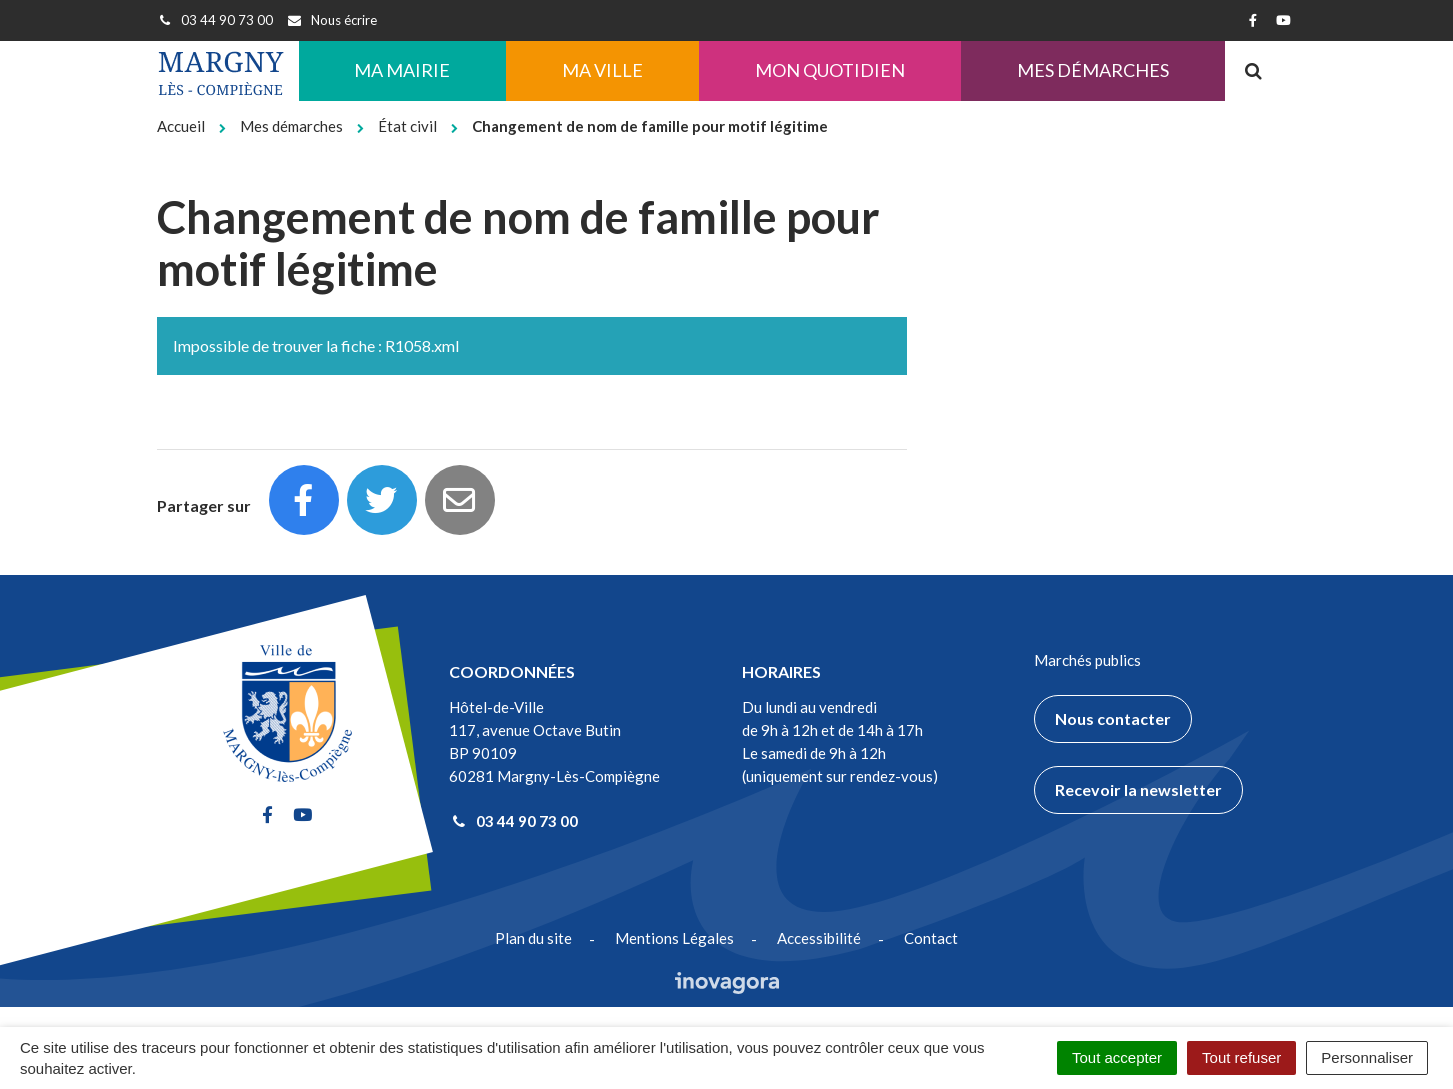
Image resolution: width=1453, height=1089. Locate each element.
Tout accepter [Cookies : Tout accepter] (1117, 1057)
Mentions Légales (674, 938)
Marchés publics (1087, 660)
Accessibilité (819, 938)
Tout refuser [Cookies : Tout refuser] (1241, 1057)
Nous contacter (1113, 718)
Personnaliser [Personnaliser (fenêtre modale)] (1367, 1057)
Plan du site (533, 938)
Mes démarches (1093, 70)
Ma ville (602, 70)
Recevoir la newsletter (1138, 789)
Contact (931, 938)
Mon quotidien (830, 70)
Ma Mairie (402, 70)
